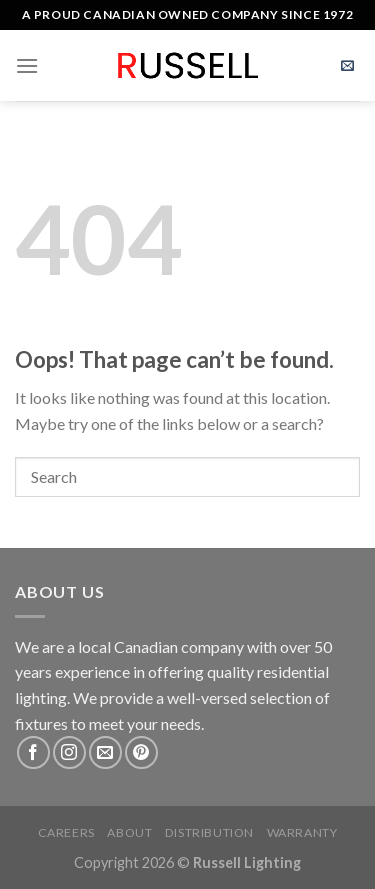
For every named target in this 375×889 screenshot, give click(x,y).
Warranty (302, 832)
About (129, 832)
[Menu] (27, 65)
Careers (66, 832)
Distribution (209, 832)
